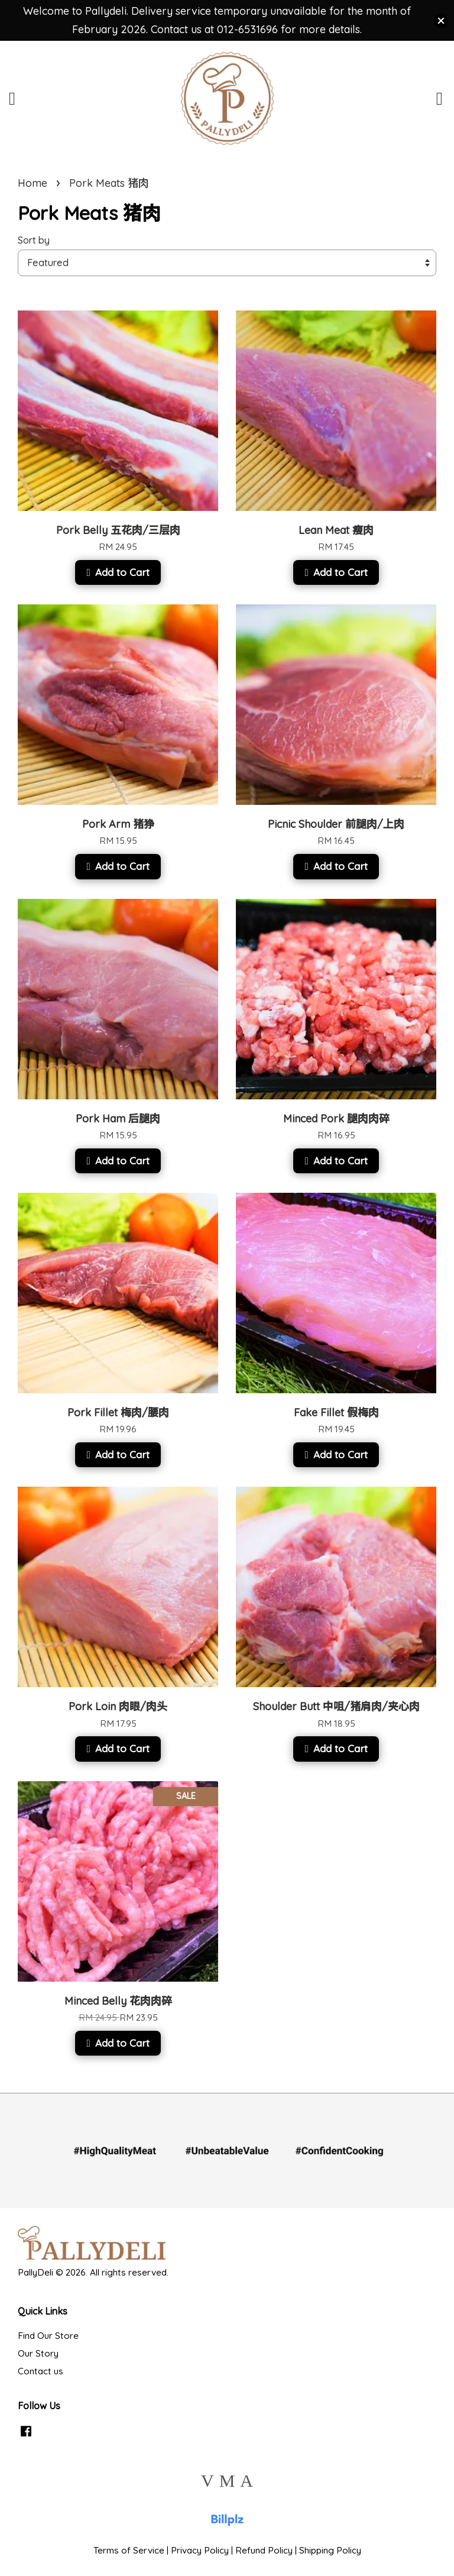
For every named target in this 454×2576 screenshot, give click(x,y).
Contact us (40, 2371)
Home (32, 183)
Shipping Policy (330, 2550)
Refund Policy (264, 2550)
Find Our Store (48, 2335)
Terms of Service (128, 2550)
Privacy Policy (200, 2550)
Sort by (34, 240)
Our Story (38, 2353)
